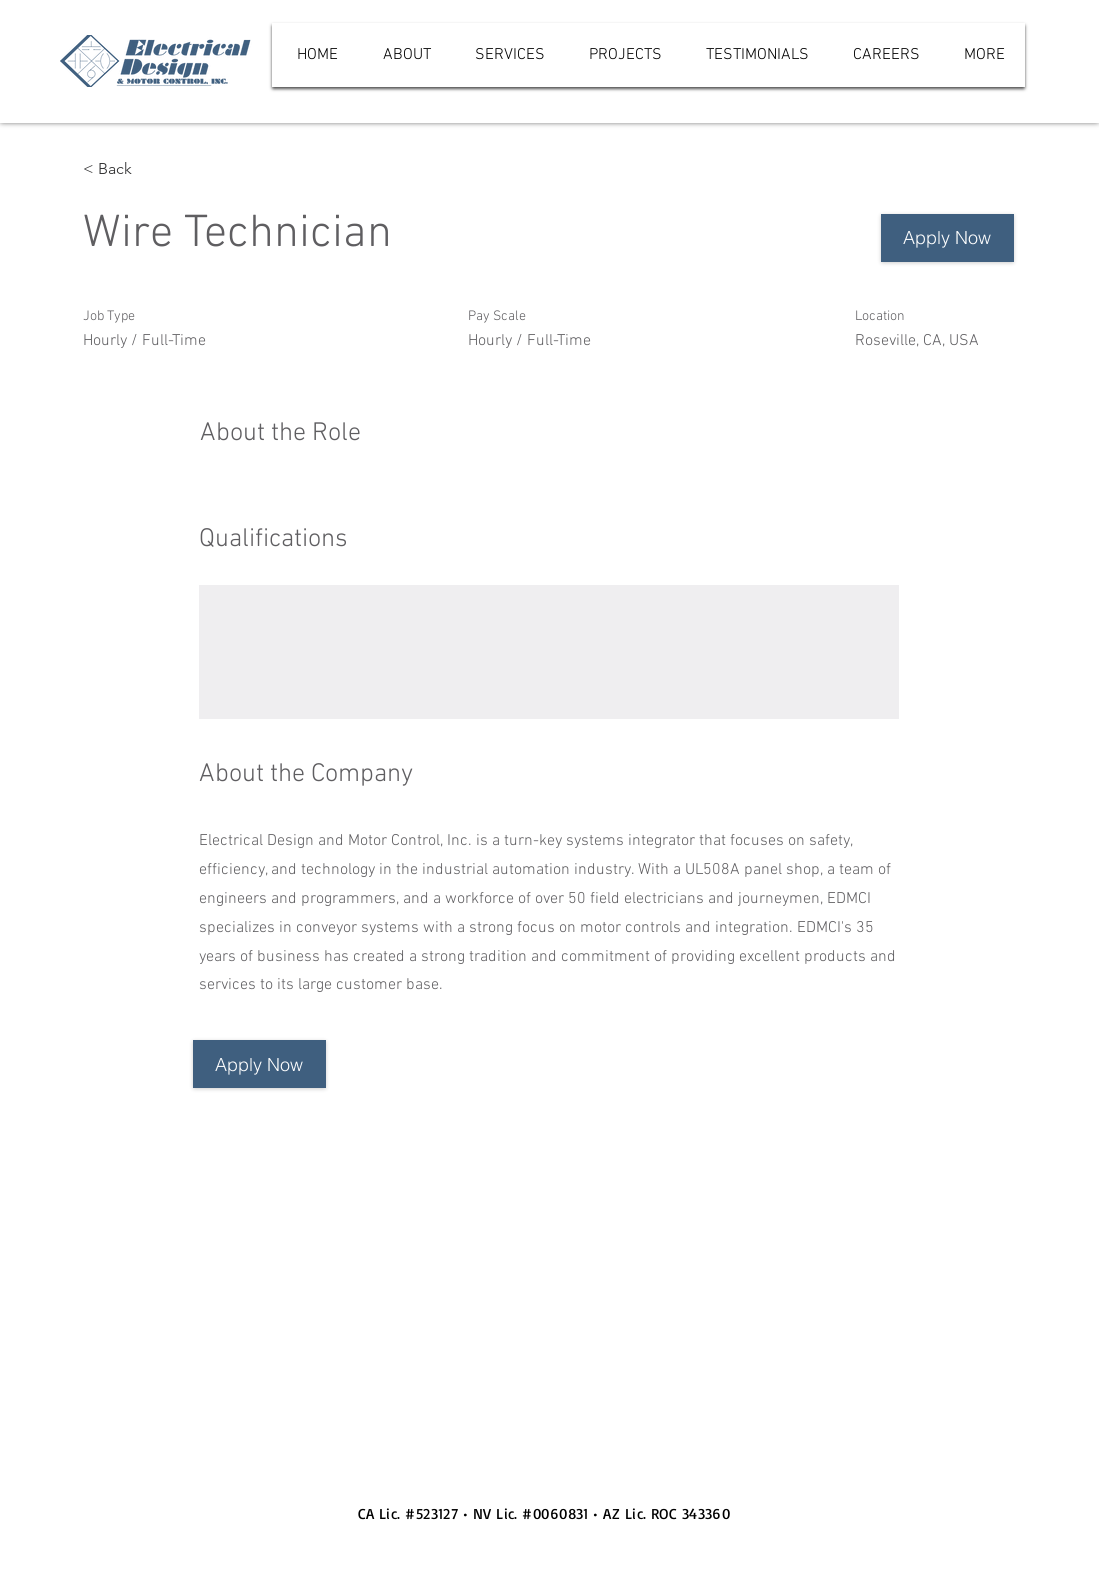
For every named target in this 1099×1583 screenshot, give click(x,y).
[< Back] (154, 169)
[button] (259, 1064)
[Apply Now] (947, 238)
